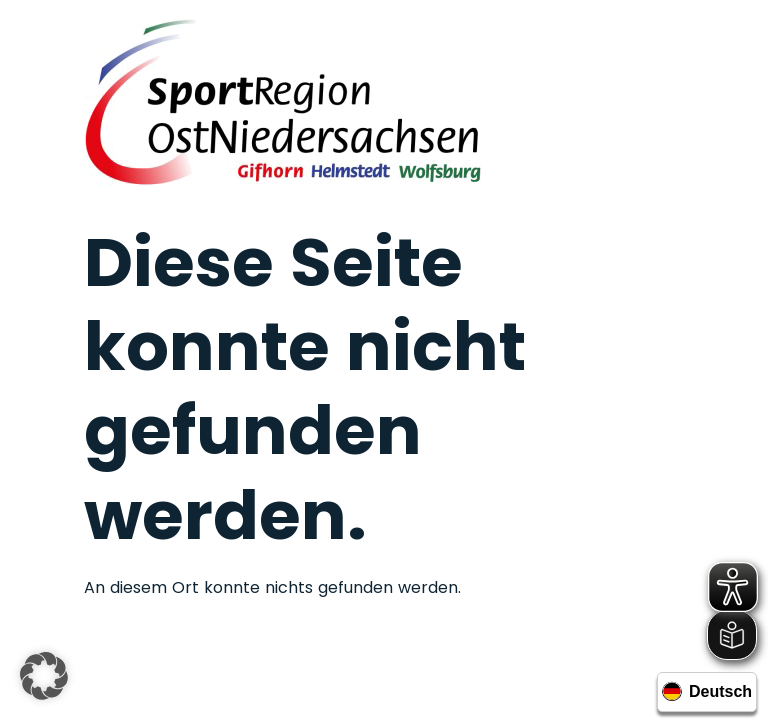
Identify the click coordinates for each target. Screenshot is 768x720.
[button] (44, 676)
